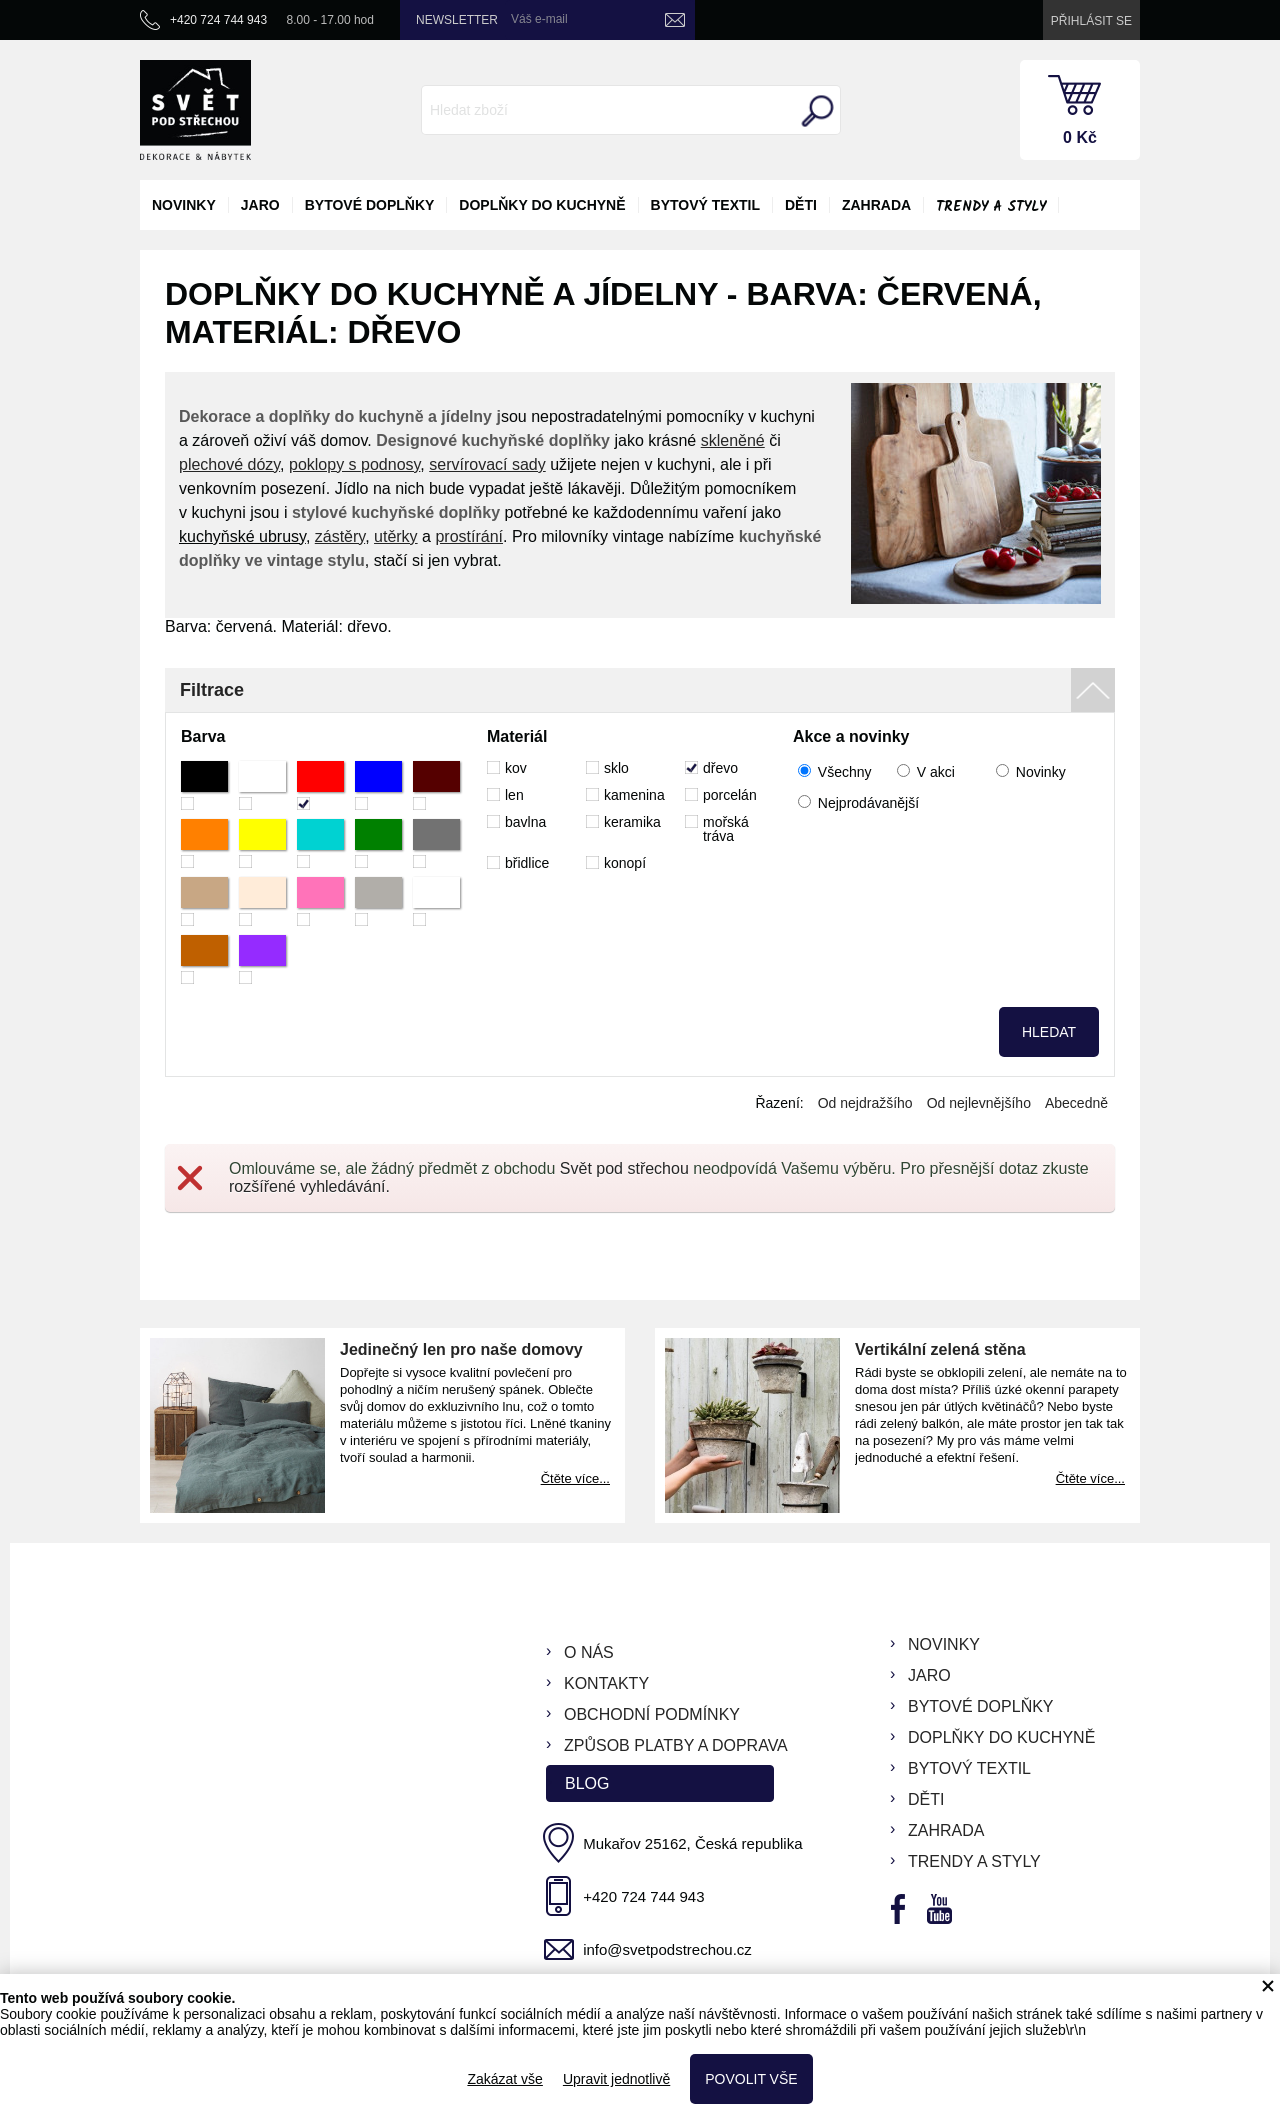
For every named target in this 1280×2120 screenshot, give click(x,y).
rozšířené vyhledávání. (309, 1186)
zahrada (876, 205)
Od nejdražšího (865, 1103)
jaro (260, 205)
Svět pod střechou (624, 1168)
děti (801, 205)
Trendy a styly (991, 207)
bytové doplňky (370, 205)
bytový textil (705, 205)
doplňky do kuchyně (542, 205)
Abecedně (1076, 1103)
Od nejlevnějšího (979, 1103)
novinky (184, 205)
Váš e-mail (539, 19)
